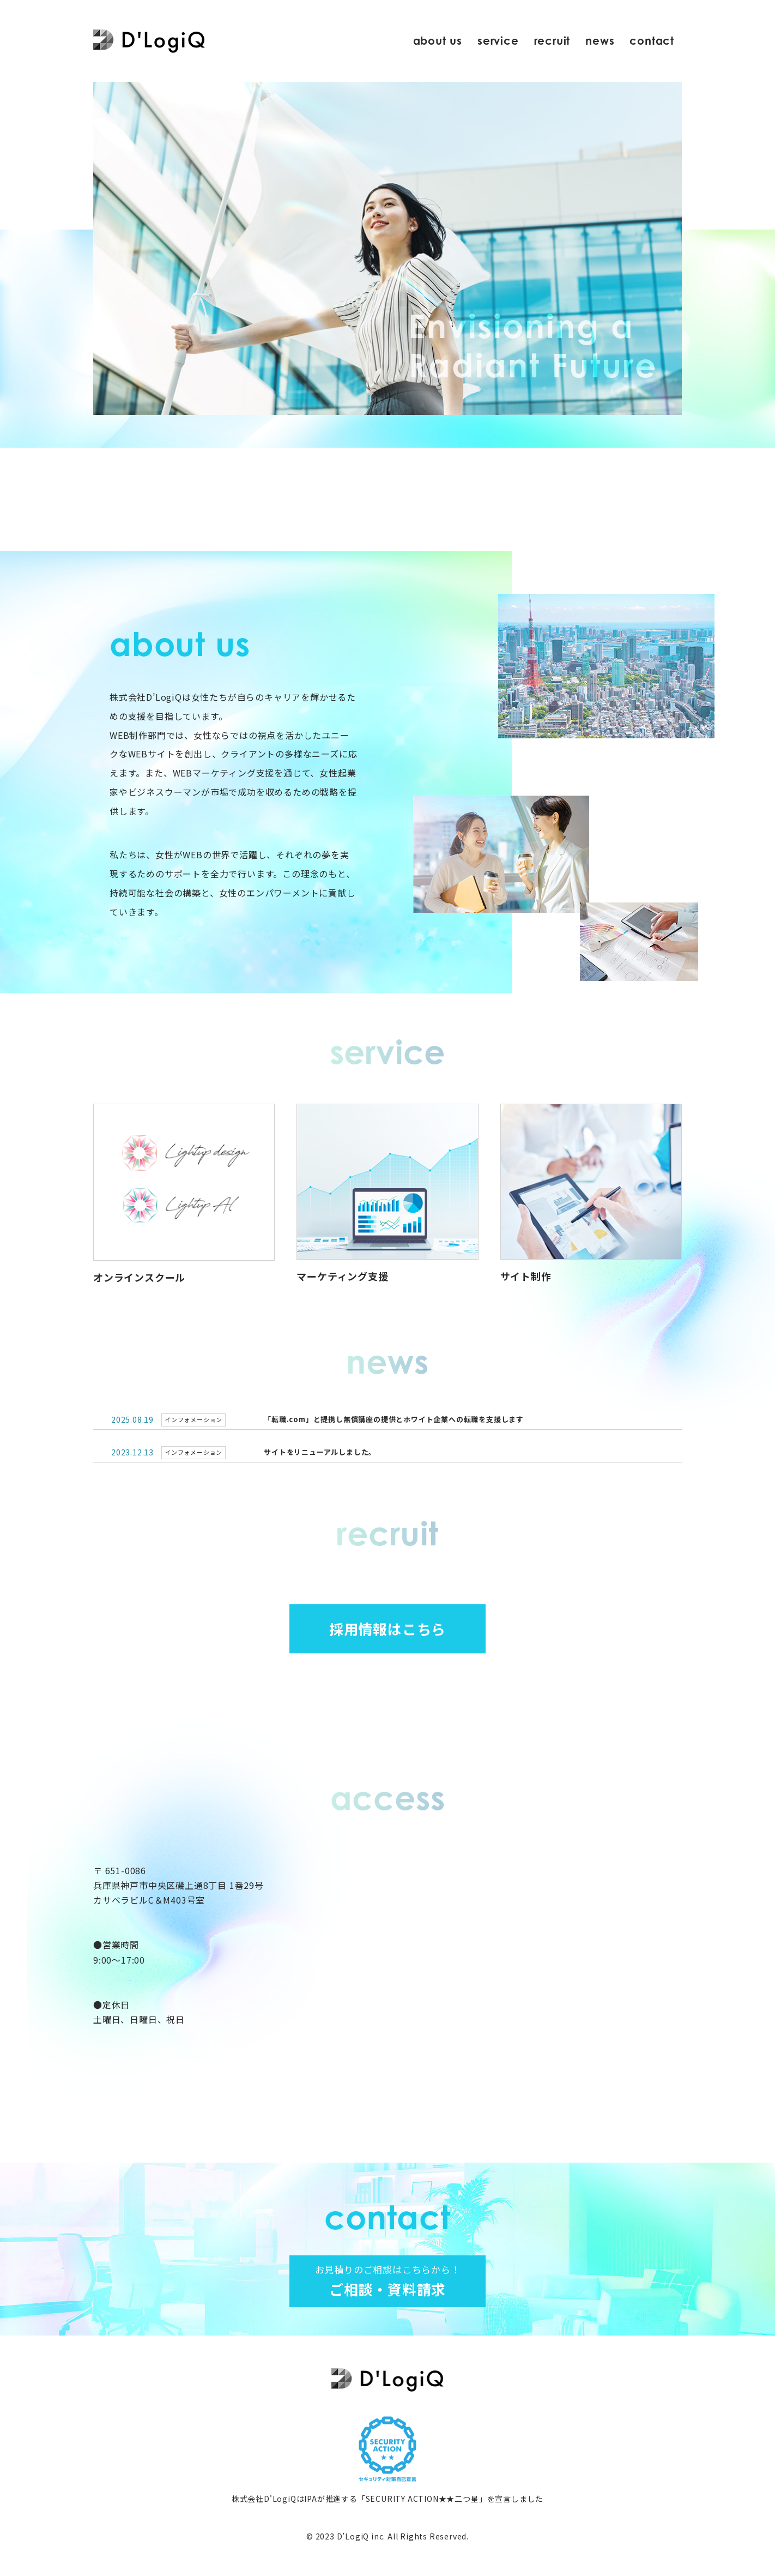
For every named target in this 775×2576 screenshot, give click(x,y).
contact (651, 40)
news (599, 40)
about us (437, 40)
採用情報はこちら (387, 1628)
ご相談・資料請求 (387, 2280)
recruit (552, 40)
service (498, 40)
